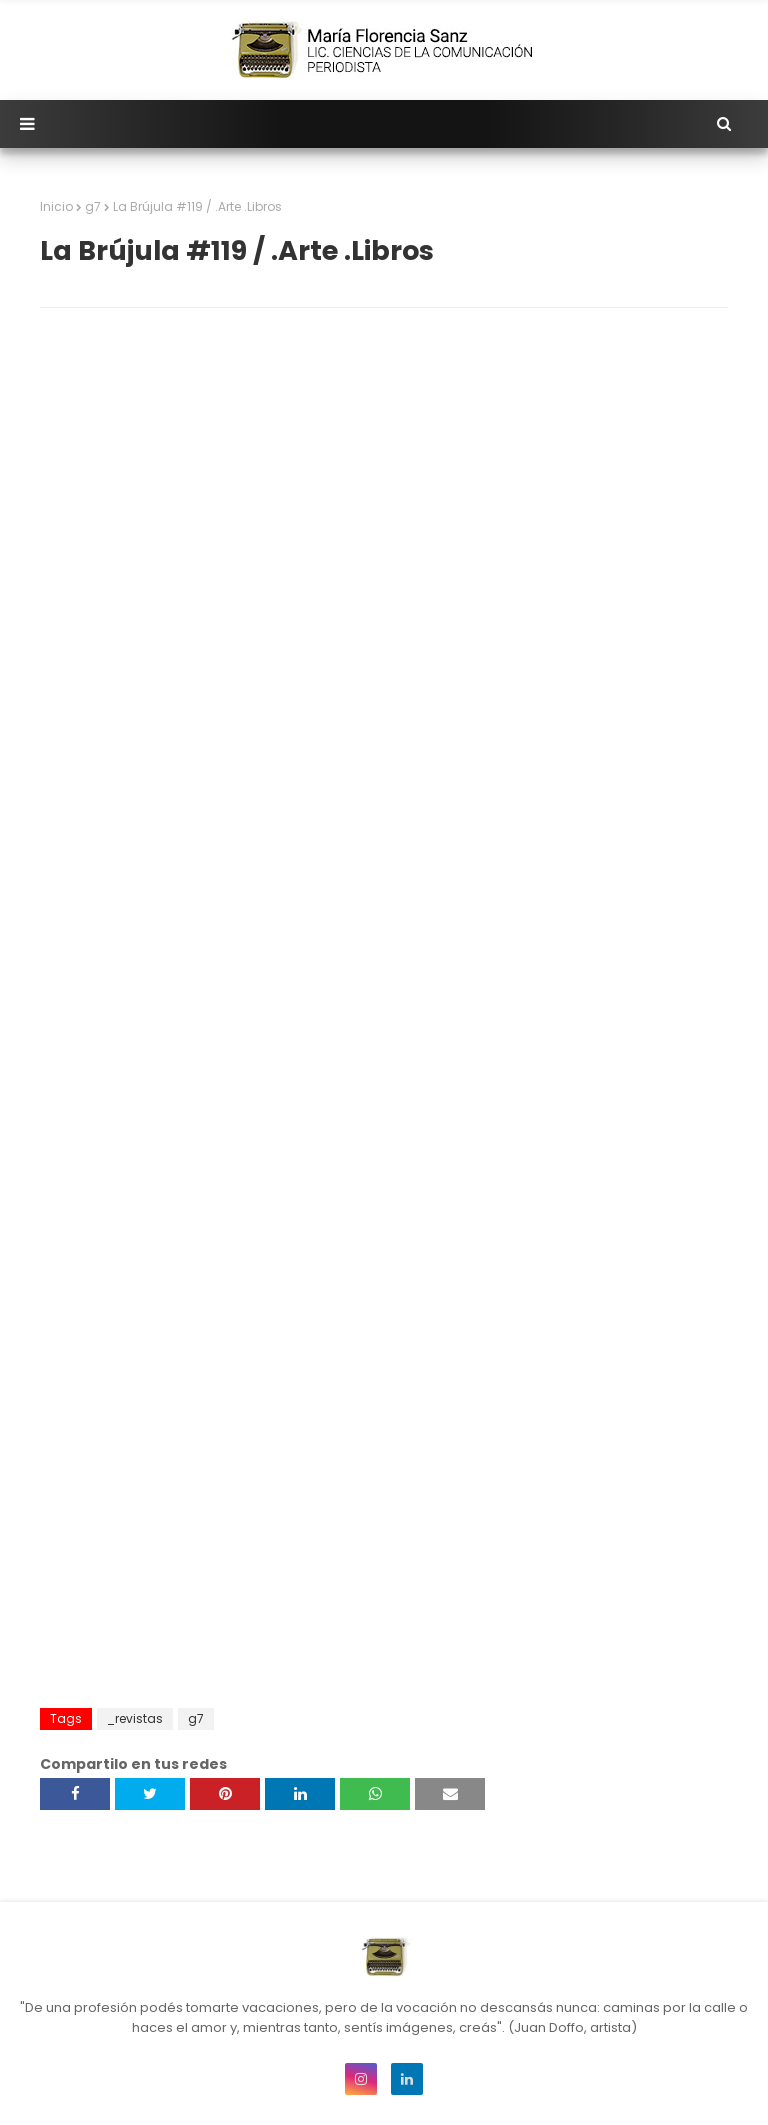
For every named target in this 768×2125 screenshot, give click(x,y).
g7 (93, 206)
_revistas (135, 1718)
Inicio (56, 206)
